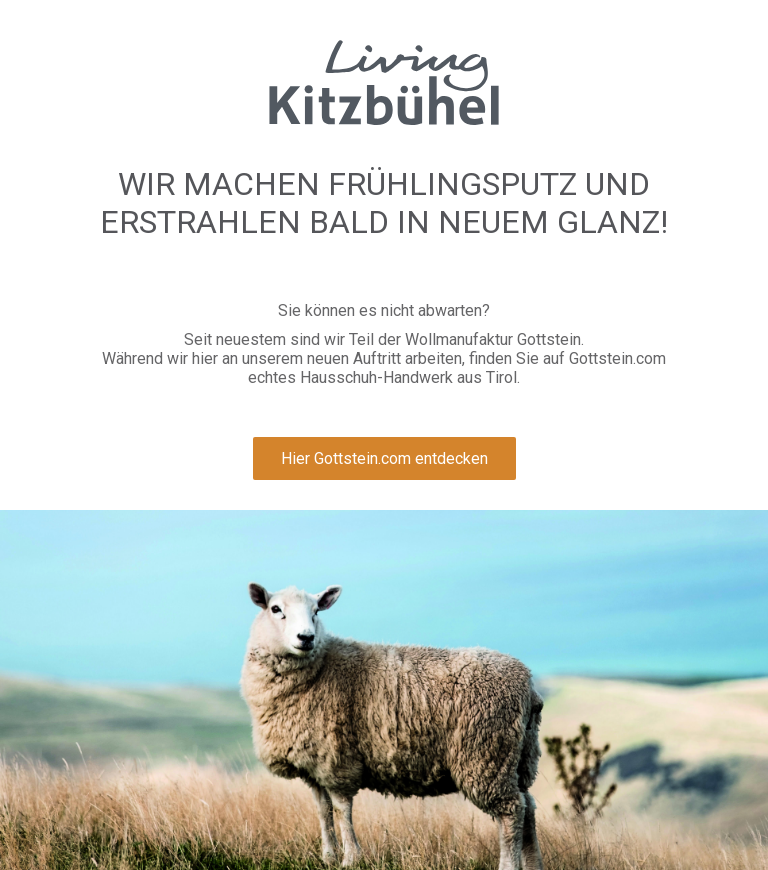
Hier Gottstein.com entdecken (384, 458)
